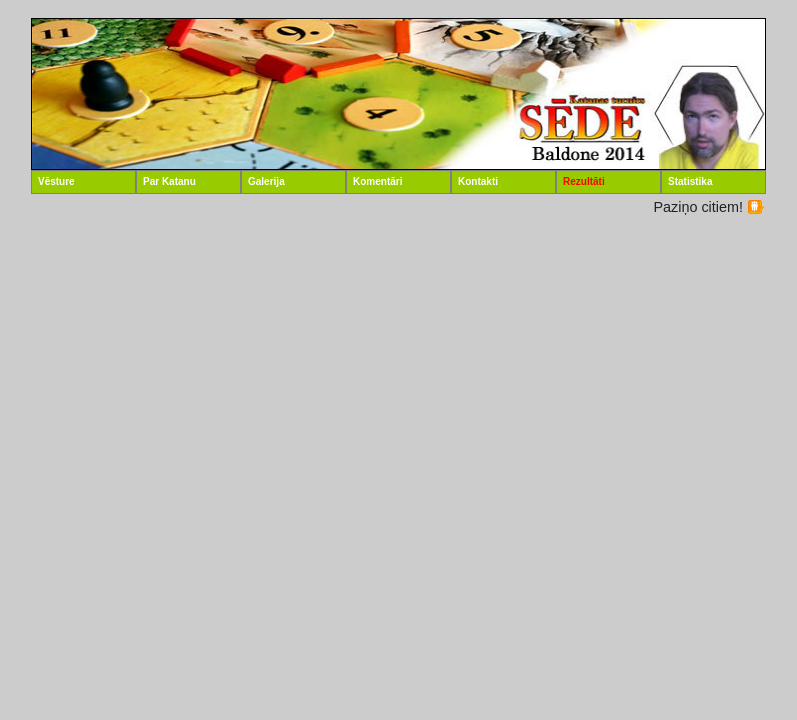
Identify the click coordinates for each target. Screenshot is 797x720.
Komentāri (377, 181)
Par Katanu (169, 181)
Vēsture (56, 181)
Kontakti (478, 181)
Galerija (266, 181)
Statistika (690, 181)
